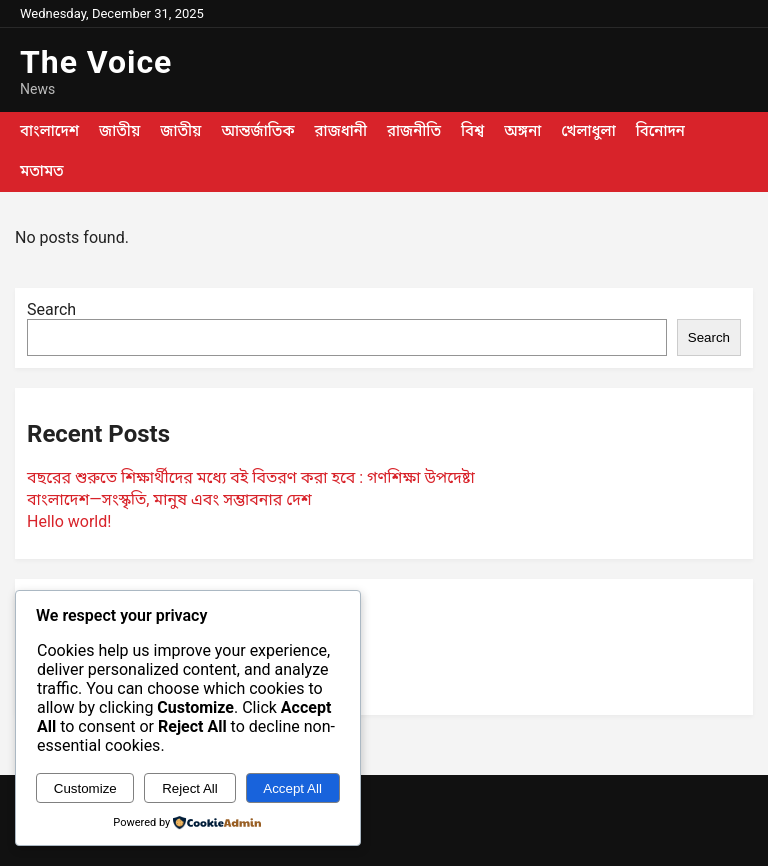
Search (51, 309)
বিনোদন (660, 131)
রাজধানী (341, 131)
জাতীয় (119, 131)
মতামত (42, 171)
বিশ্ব (472, 131)
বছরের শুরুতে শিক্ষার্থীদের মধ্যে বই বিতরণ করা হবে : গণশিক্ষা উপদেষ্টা (251, 477)
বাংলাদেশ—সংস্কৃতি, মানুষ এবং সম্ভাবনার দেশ (169, 499)
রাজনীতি (414, 131)
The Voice (96, 62)
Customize (85, 788)
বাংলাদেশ (49, 131)
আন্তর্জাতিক (257, 131)
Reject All (190, 788)
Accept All (292, 788)
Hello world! (69, 521)
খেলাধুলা (588, 131)
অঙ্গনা (522, 131)
